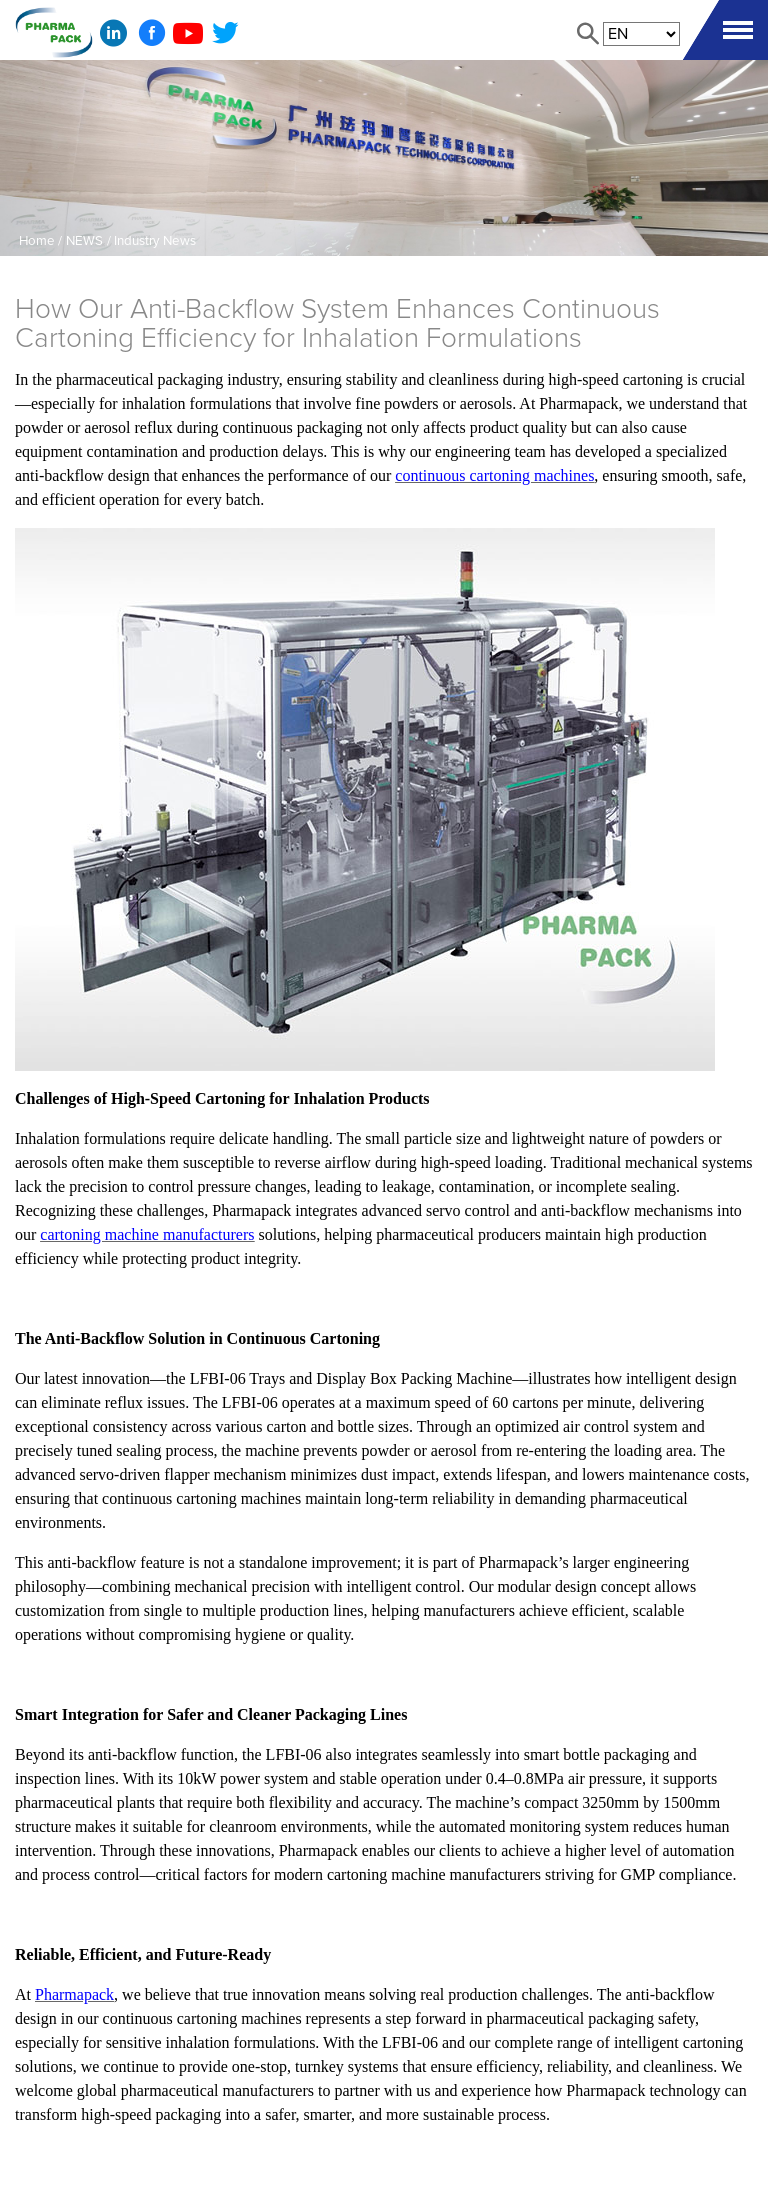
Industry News (155, 241)
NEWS (84, 241)
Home (37, 241)
